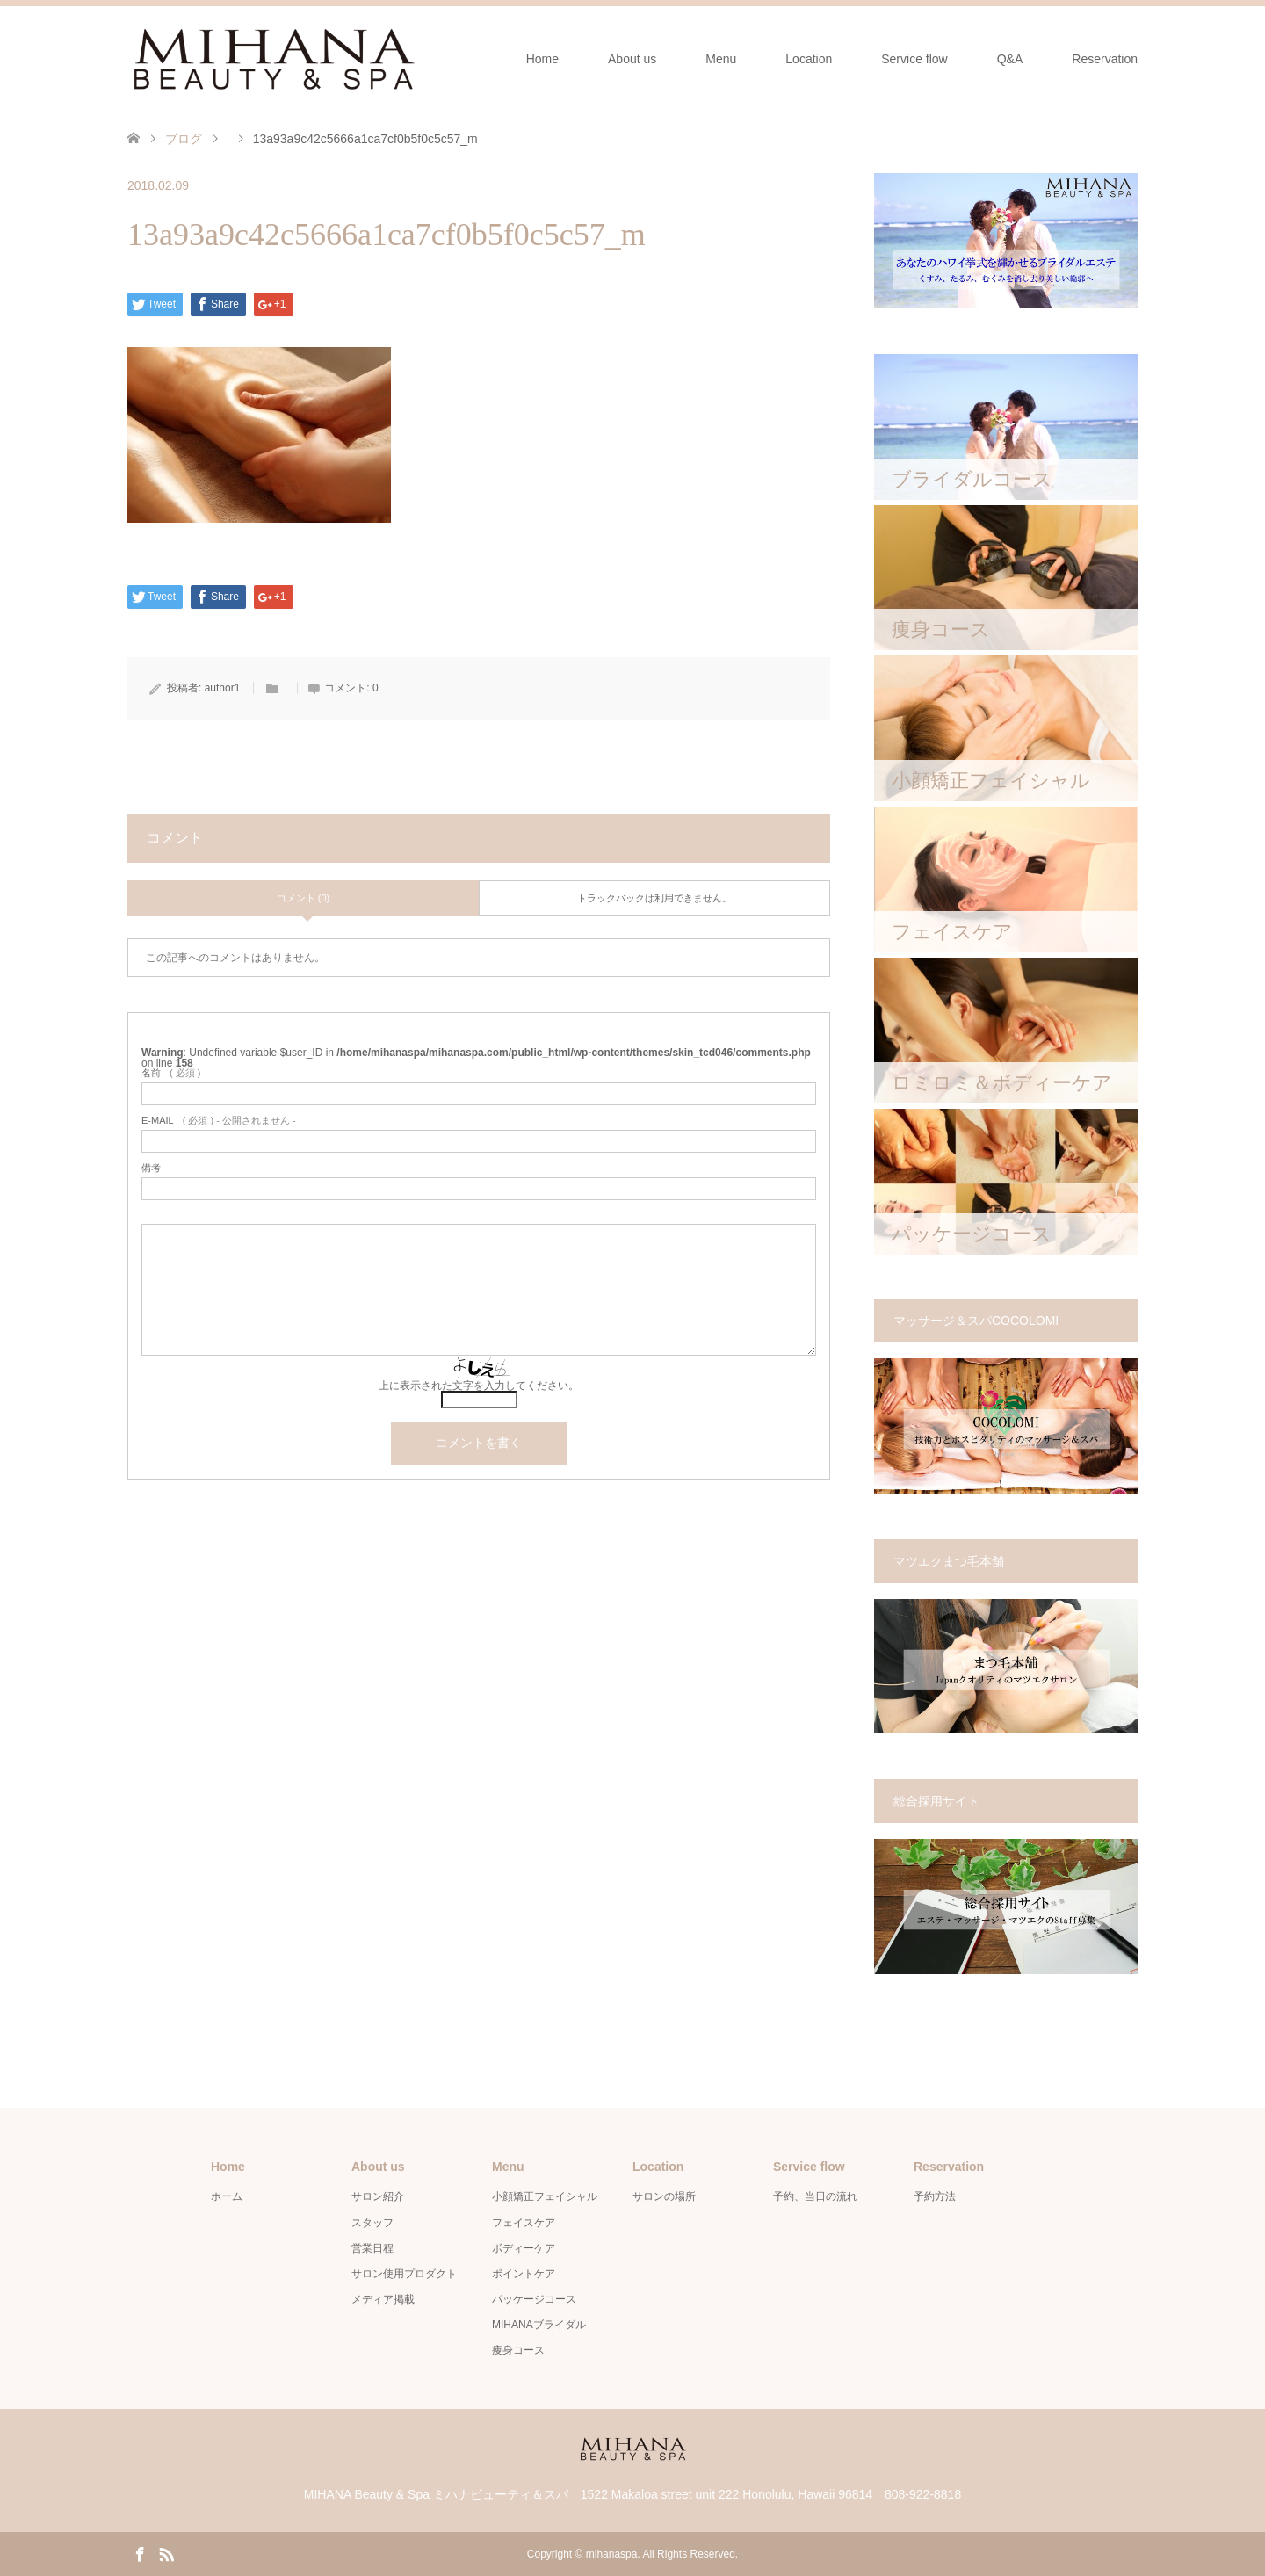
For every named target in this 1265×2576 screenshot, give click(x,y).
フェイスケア (523, 2223)
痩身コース (518, 2350)
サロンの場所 (664, 2196)
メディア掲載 (383, 2299)
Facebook (139, 2553)
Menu (720, 59)
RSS (166, 2553)
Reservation (1105, 59)
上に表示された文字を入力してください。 (479, 1385)
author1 (223, 688)
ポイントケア (523, 2274)
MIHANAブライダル (539, 2325)
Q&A (1010, 59)
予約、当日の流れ (815, 2196)
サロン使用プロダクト (404, 2274)
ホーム (226, 2196)
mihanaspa (612, 2554)
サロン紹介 (377, 2196)
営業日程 (372, 2248)
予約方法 (935, 2196)
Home (542, 59)
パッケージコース (534, 2299)
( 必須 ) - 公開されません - (218, 1120)
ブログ (183, 139)
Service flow (914, 59)
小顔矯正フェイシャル (544, 2196)
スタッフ (372, 2223)
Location (808, 59)
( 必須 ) (170, 1073)
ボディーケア (523, 2248)
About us (632, 59)
